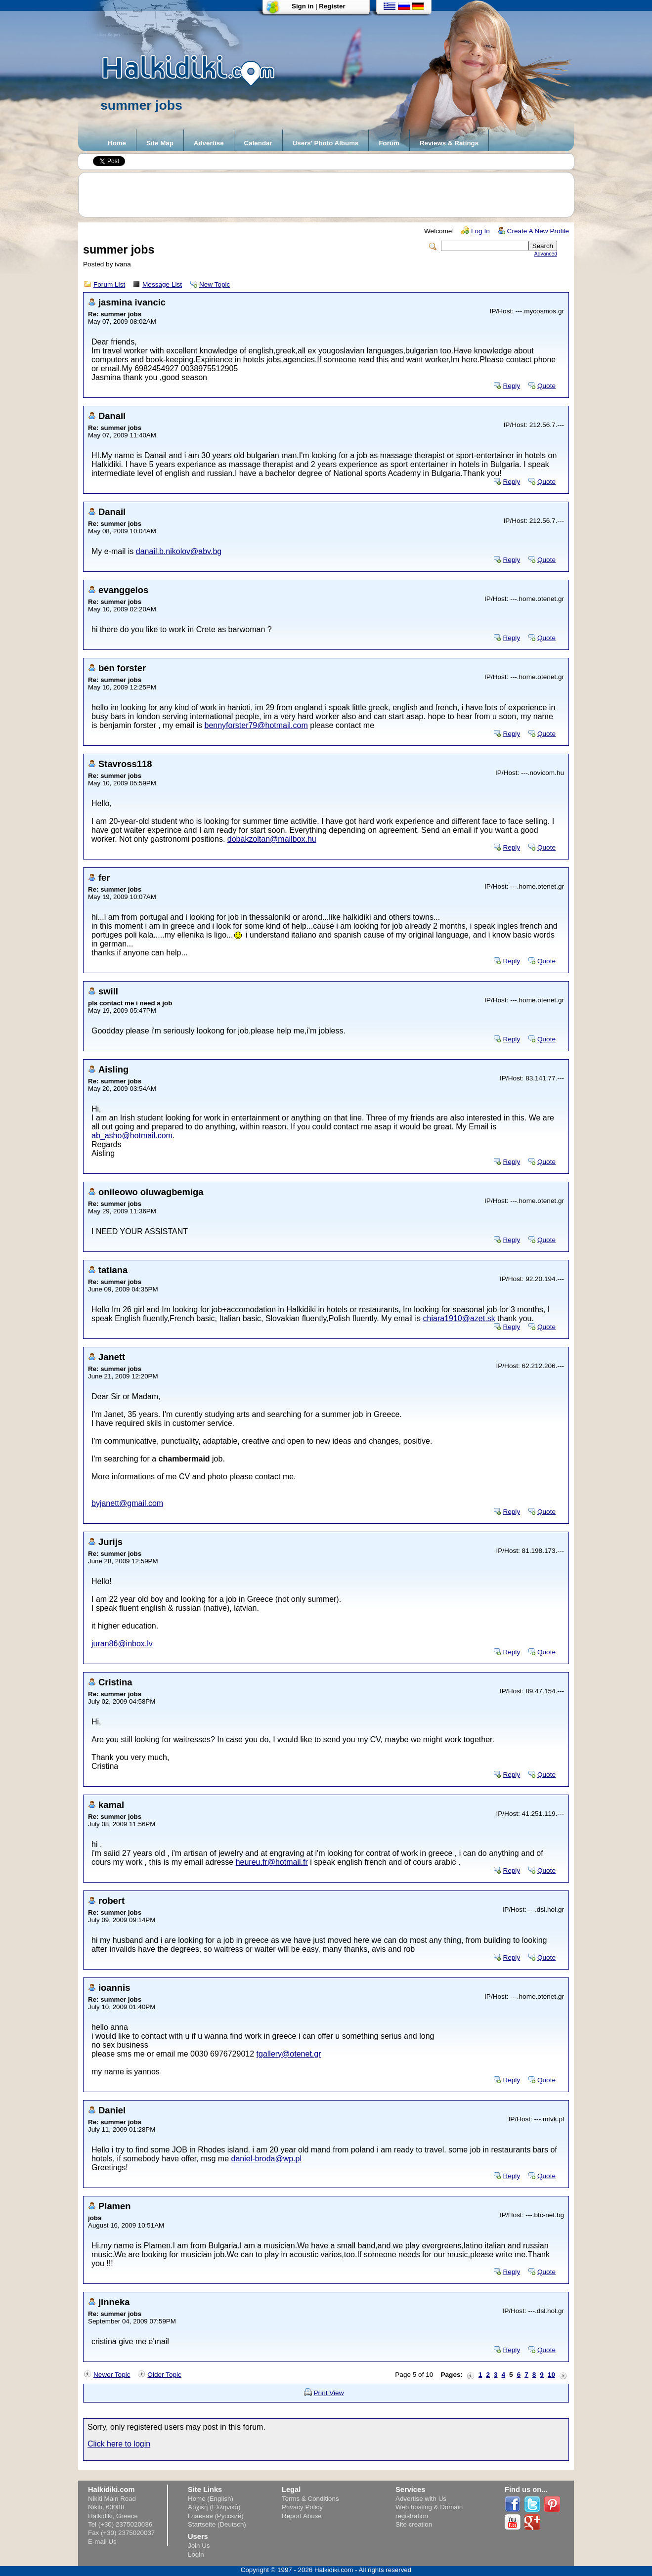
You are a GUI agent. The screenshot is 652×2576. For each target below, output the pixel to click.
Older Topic (164, 2374)
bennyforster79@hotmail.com (256, 725)
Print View (329, 2393)
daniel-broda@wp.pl (266, 2158)
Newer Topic (111, 2374)
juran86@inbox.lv (122, 1643)
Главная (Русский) (216, 2516)
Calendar (258, 143)
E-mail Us (102, 2541)
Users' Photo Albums (326, 143)
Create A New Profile (538, 231)
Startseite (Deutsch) (217, 2524)
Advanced (545, 254)
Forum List (109, 284)
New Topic (214, 284)
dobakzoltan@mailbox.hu (271, 839)
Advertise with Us (420, 2498)
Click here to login (118, 2444)
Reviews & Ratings (449, 143)
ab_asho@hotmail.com (132, 1135)
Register (332, 6)
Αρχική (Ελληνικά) (214, 2507)
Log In (480, 231)
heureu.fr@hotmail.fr (272, 1862)
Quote (546, 385)
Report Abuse (302, 2516)
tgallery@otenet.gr (289, 2054)
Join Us (199, 2545)
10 (551, 2374)
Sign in (302, 6)
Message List (162, 284)
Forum (389, 143)
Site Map (160, 143)
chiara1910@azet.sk (459, 1318)
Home (117, 143)
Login (196, 2554)
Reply (511, 385)
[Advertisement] (331, 194)
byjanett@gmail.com (127, 1503)
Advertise (209, 143)
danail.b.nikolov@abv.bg (178, 551)
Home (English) (210, 2498)
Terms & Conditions (310, 2498)
